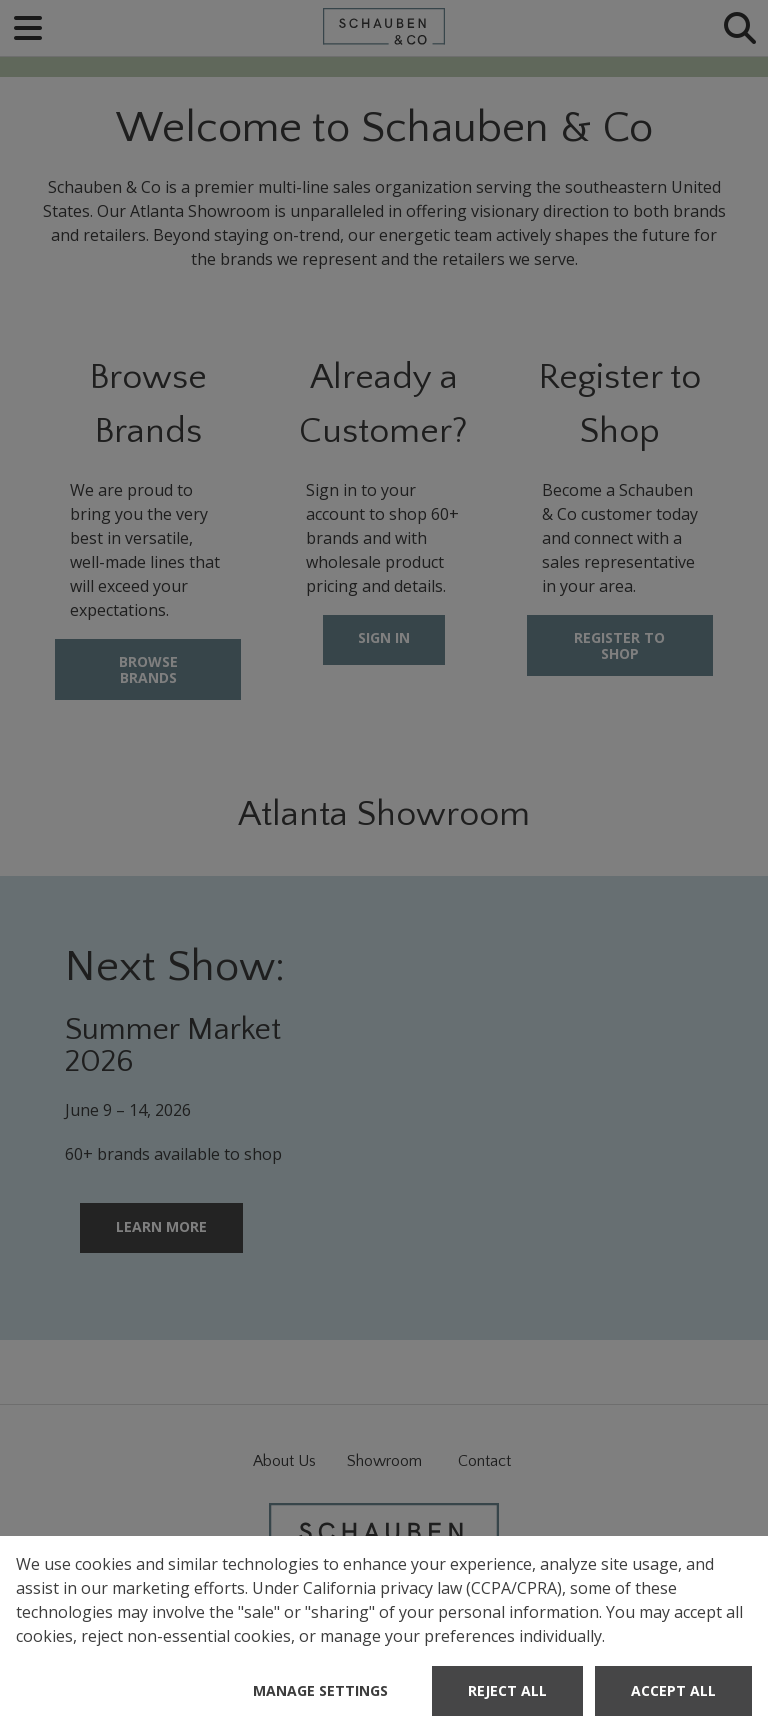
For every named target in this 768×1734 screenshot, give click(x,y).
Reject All (507, 1690)
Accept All (673, 1690)
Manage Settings (320, 1690)
